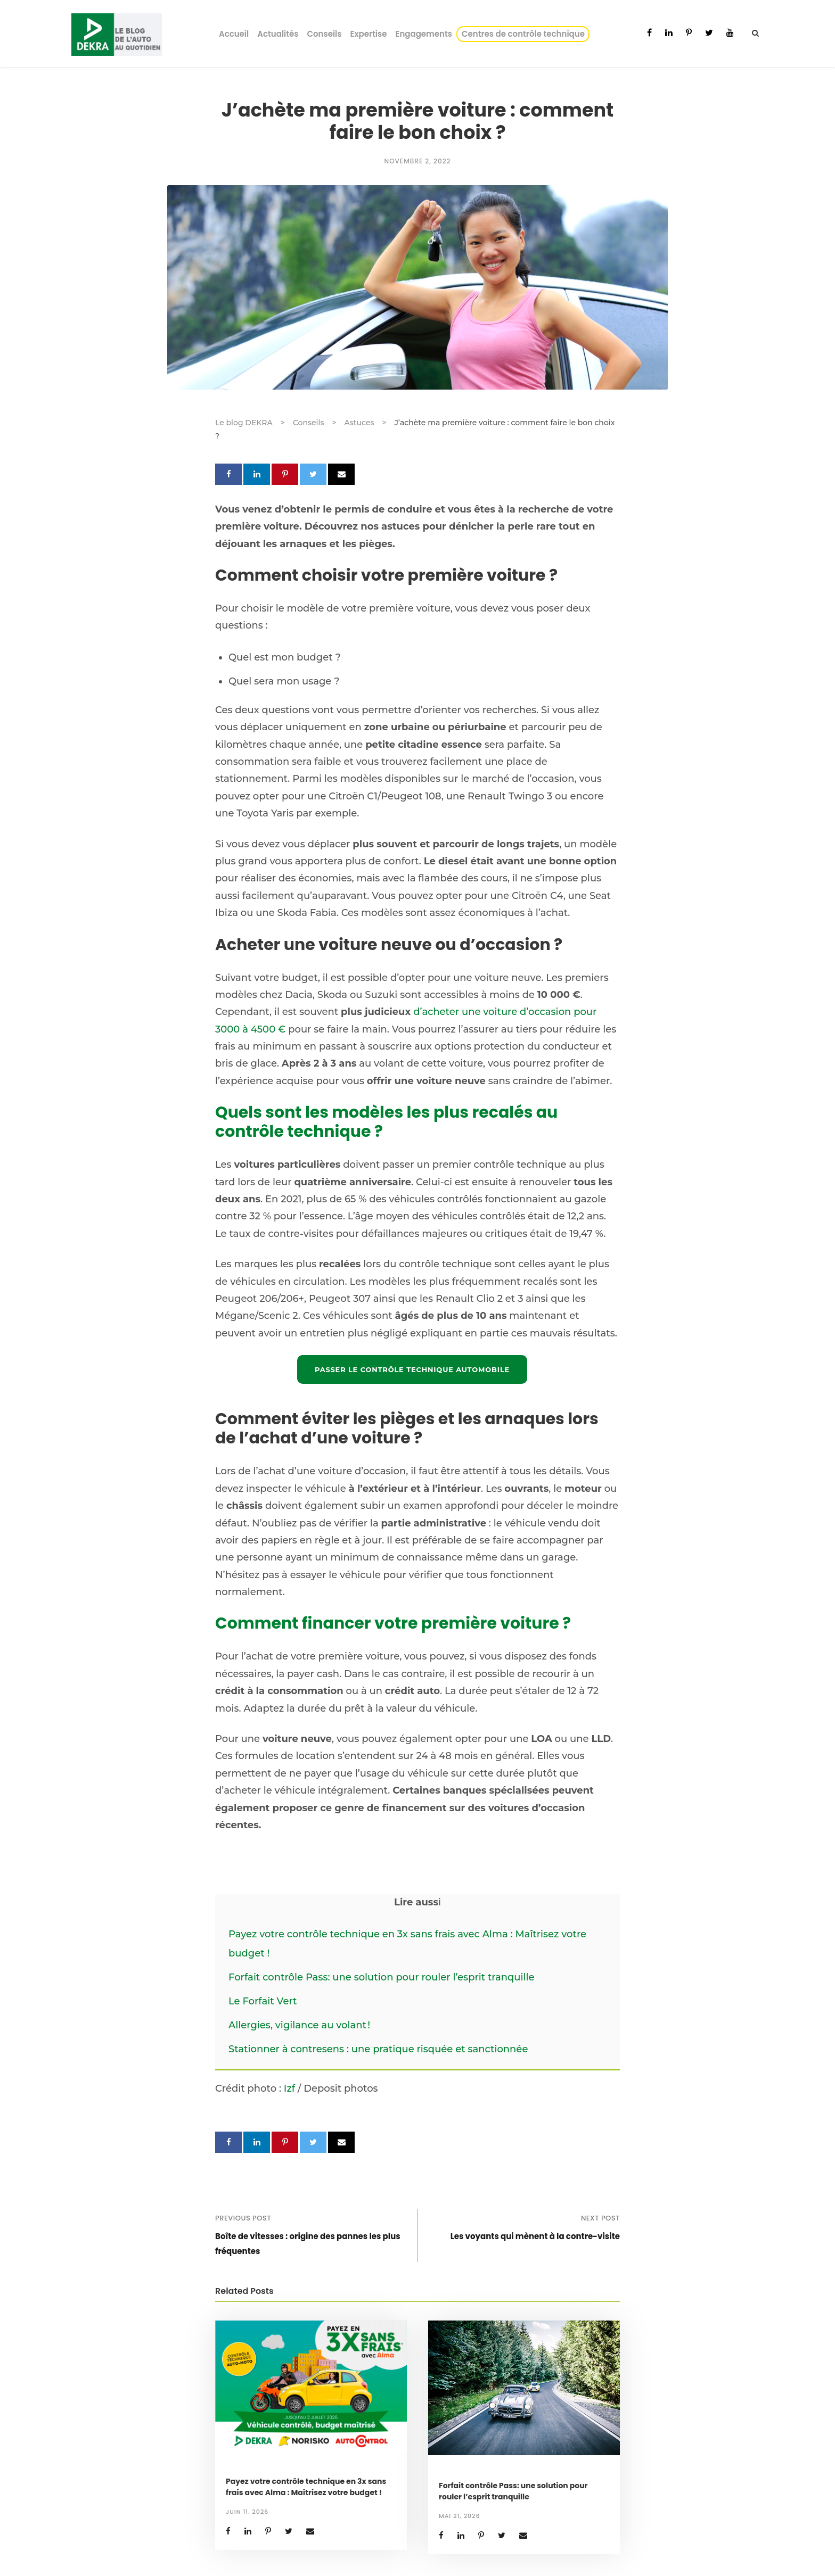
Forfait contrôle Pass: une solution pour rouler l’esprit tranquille (381, 1977)
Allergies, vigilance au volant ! (300, 2025)
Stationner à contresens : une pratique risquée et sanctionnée (378, 2049)
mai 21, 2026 (459, 2516)
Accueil (234, 33)
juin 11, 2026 (247, 2511)
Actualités (277, 33)
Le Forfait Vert (262, 2001)
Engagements (423, 33)
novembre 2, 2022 (417, 161)
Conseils (324, 33)
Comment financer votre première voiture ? (393, 1623)
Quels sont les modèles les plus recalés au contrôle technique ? (386, 1122)
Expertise (368, 33)
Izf (289, 2088)
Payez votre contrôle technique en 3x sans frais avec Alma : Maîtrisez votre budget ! (306, 2487)
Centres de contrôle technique (525, 33)
